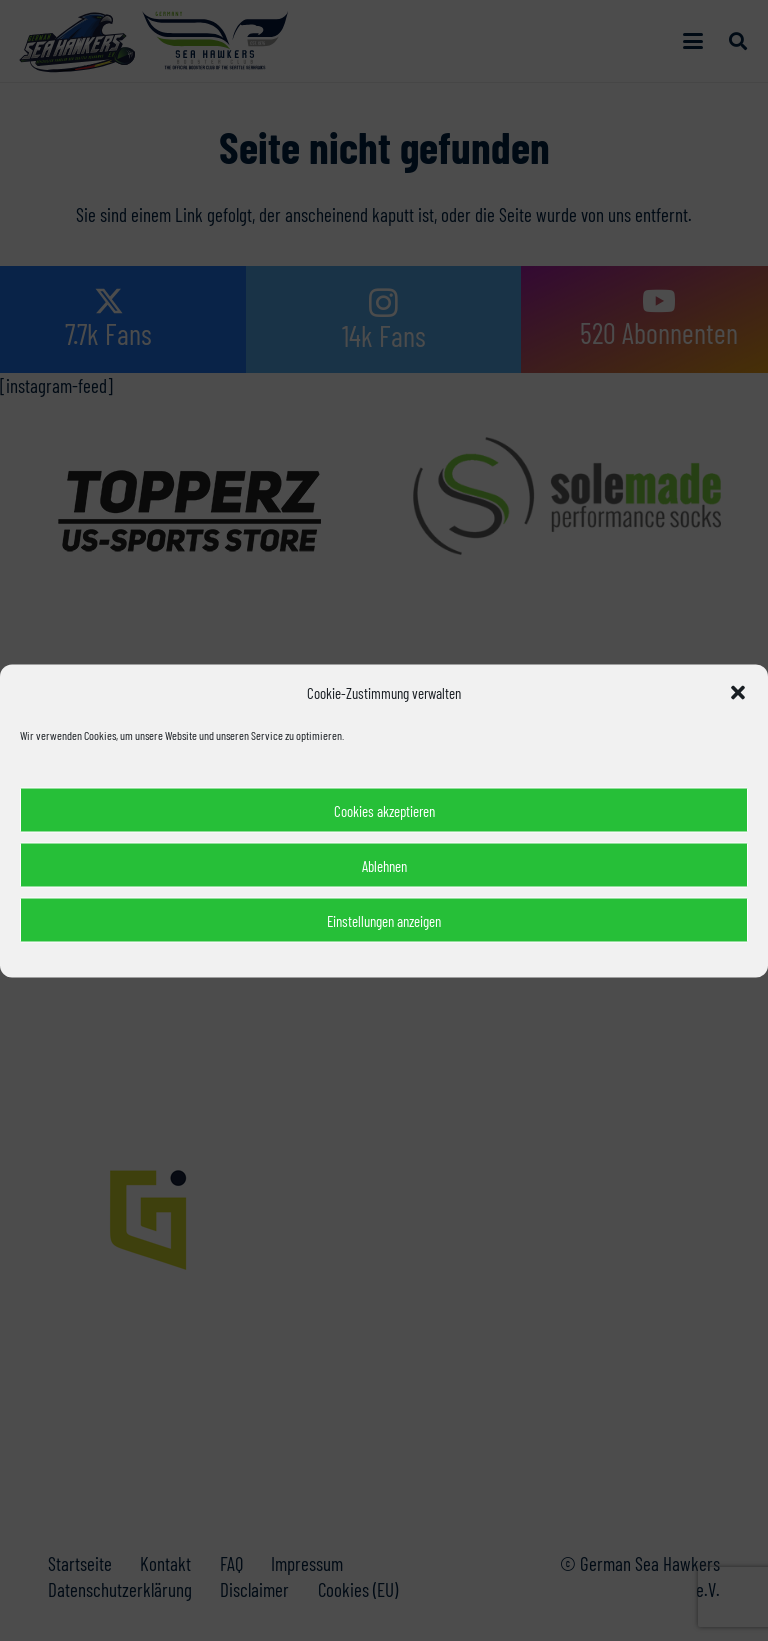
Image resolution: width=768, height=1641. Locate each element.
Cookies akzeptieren (384, 810)
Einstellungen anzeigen (384, 920)
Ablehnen (384, 865)
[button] (738, 692)
